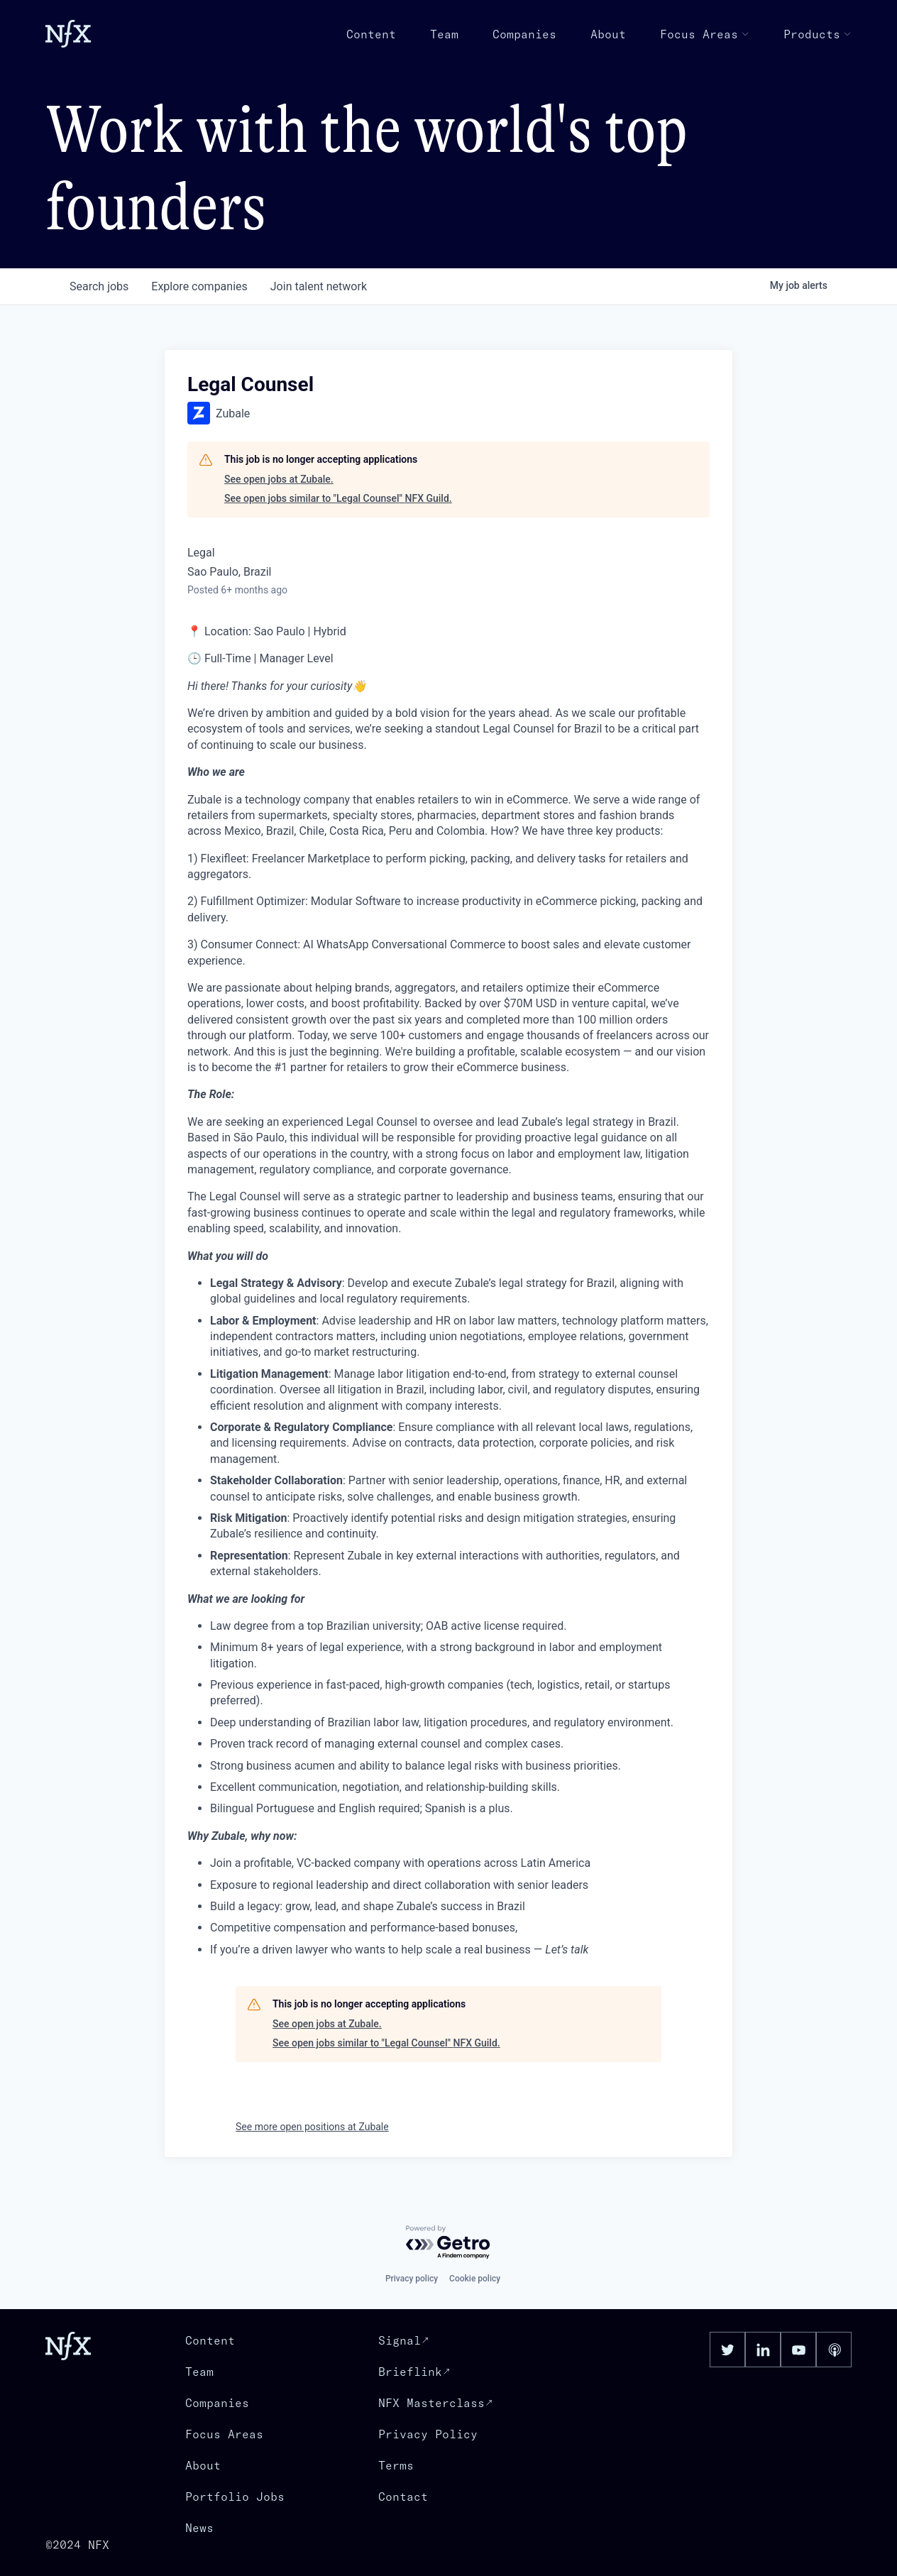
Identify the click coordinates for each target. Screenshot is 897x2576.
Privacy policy (411, 2279)
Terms (396, 2465)
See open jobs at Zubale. (279, 479)
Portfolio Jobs (235, 2496)
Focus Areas (704, 34)
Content (371, 34)
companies (199, 286)
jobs (99, 286)
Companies (524, 34)
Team (444, 34)
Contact (403, 2496)
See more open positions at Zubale (312, 2126)
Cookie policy (474, 2279)
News (199, 2528)
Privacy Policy (428, 2434)
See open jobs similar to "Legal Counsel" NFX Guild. (338, 498)
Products (817, 34)
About (608, 34)
